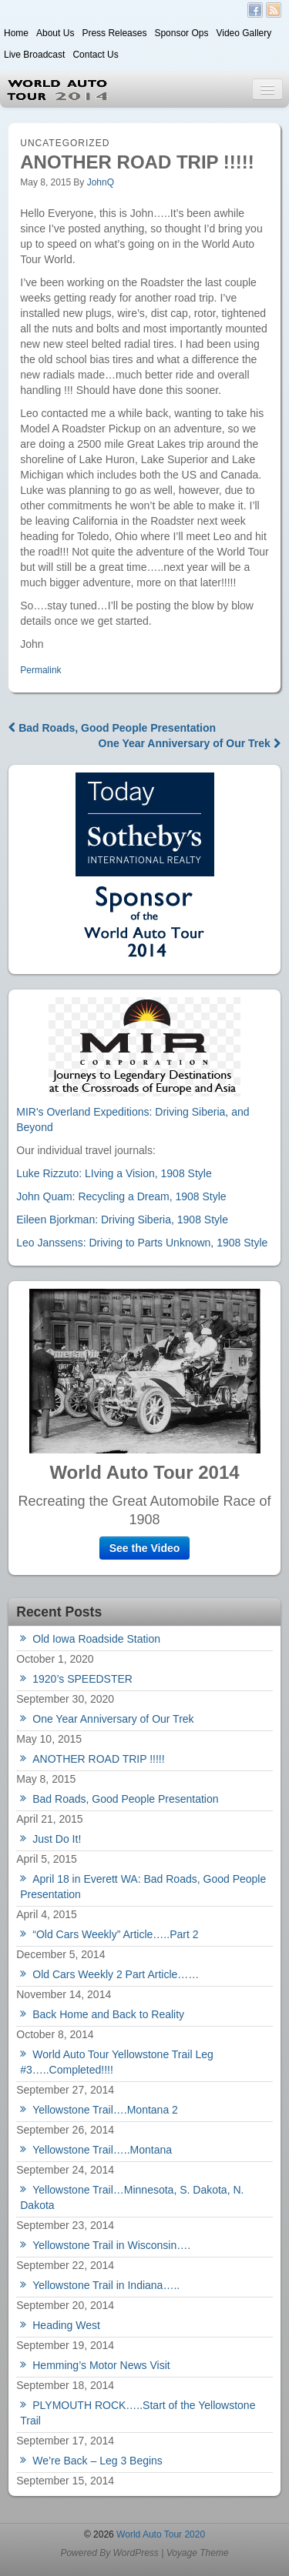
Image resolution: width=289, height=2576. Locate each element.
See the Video (144, 1548)
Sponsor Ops (181, 33)
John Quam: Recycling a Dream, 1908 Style (121, 1196)
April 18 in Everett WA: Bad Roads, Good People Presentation (143, 1886)
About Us (55, 33)
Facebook (255, 10)
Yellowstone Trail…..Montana (102, 2150)
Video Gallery (243, 33)
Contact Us (95, 54)
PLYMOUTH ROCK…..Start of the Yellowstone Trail (137, 2413)
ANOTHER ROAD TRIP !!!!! (98, 1759)
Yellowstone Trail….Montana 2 (105, 2110)
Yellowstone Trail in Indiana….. (106, 2285)
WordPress (135, 2553)
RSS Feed (273, 10)
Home (16, 33)
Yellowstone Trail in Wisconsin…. (111, 2245)
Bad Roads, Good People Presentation (112, 728)
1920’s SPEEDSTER (82, 1679)
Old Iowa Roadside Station (96, 1639)
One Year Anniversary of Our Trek (190, 743)
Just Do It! (56, 1839)
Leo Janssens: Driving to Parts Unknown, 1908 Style (141, 1242)
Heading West (66, 2325)
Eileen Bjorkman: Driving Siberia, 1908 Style (122, 1219)
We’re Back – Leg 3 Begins (97, 2460)
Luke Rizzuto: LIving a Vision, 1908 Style (113, 1173)
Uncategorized (64, 143)
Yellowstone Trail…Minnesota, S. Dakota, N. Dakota (132, 2197)
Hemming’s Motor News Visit (101, 2365)
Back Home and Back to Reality (108, 2014)
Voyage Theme (197, 2553)
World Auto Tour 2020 (159, 2534)
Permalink (40, 670)
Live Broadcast (34, 54)
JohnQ (100, 182)
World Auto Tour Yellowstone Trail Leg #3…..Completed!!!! (116, 2062)
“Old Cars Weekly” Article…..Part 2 (115, 1934)
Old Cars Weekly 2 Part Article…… (115, 1974)
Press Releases (114, 33)
